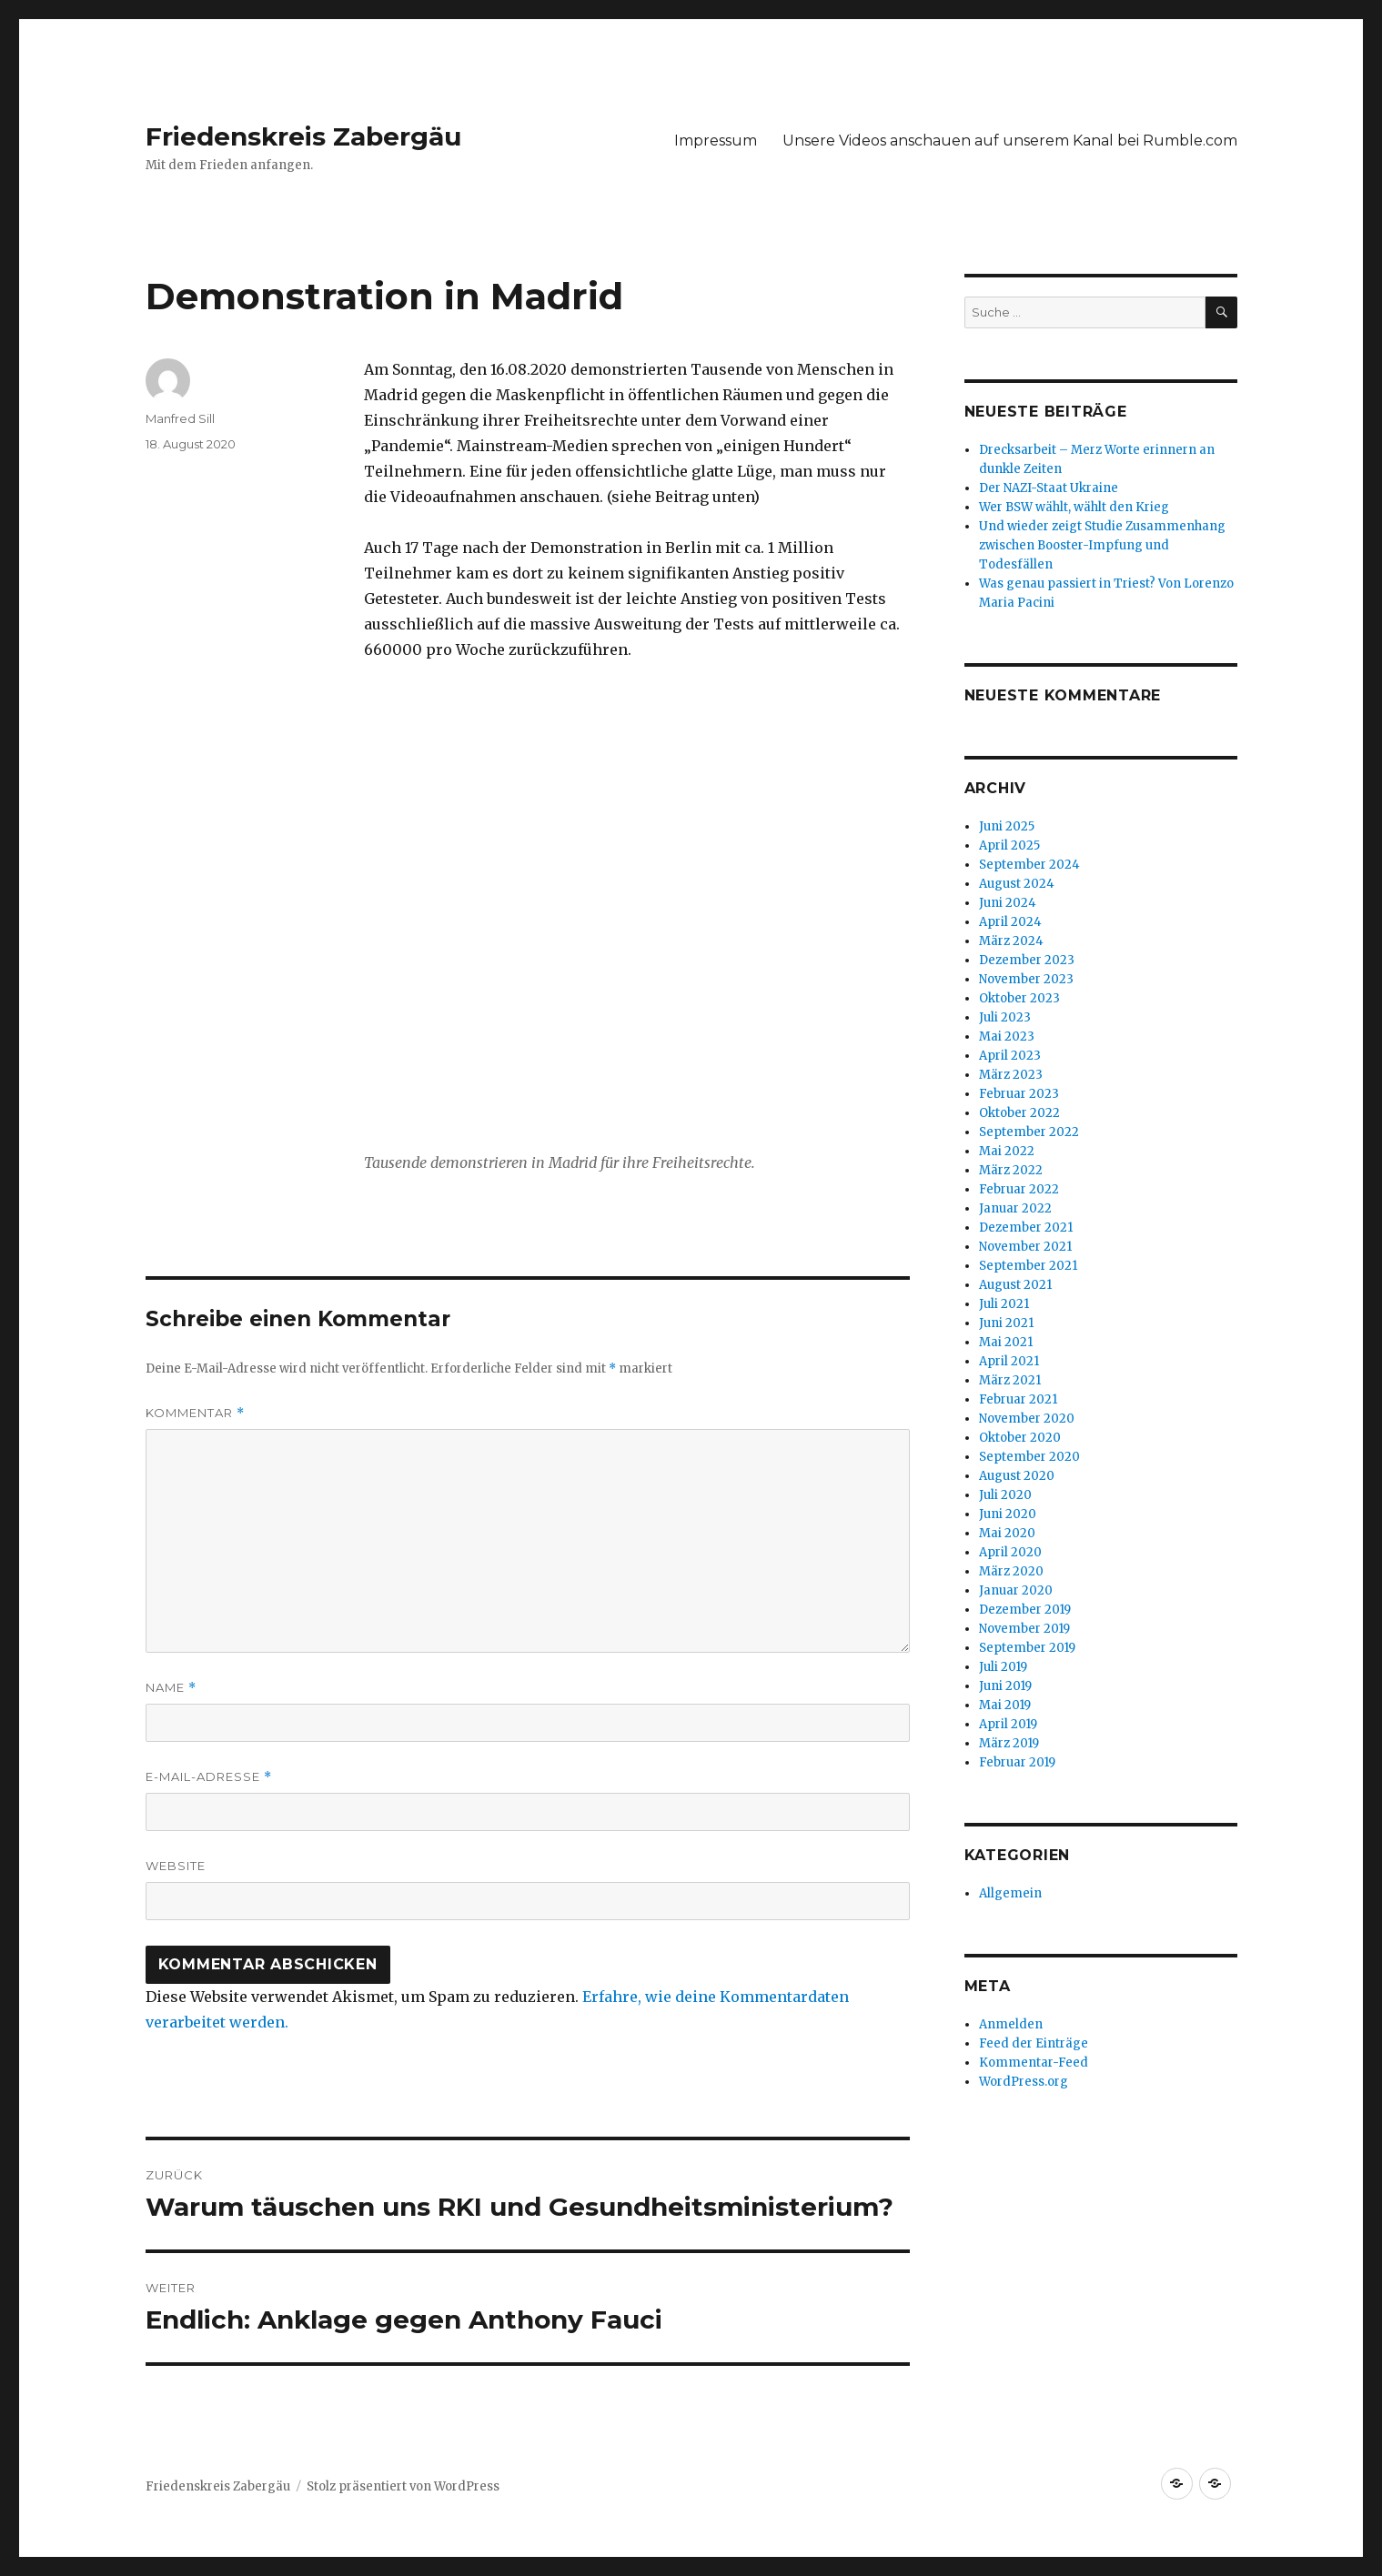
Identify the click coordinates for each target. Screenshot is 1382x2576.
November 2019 (1024, 1628)
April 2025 (1009, 845)
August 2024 (1016, 883)
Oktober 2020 (1020, 1437)
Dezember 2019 (1025, 1609)
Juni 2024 (1007, 903)
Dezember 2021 (1026, 1227)
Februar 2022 (1019, 1189)
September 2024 (1029, 864)
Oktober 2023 (1019, 998)
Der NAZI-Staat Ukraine (1048, 488)
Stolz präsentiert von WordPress (403, 2486)
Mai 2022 (1006, 1151)
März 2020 (1011, 1571)
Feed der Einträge (1033, 2043)
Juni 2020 (1007, 1514)
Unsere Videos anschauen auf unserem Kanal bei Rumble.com (1009, 140)
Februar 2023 (1019, 1094)
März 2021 (1010, 1380)
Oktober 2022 (1019, 1113)
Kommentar (195, 1413)
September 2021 (1028, 1265)
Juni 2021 (1006, 1323)
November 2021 (1025, 1246)
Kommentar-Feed (1033, 2062)
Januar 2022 (1015, 1208)
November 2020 (1026, 1418)
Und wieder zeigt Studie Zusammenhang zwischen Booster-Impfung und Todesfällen (1102, 545)
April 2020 (1010, 1552)
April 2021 (1009, 1361)
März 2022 (1011, 1170)
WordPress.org (1023, 2081)
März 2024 (1011, 941)
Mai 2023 (1006, 1036)
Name (171, 1688)
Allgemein (1010, 1893)
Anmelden (1011, 2024)
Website (176, 1865)
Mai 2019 (1005, 1705)
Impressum (715, 140)
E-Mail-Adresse (209, 1777)
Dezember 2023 (1026, 960)
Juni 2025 (1006, 826)
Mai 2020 (1007, 1533)
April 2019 (1008, 1724)
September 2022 (1029, 1132)
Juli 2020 (1005, 1495)
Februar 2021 (1018, 1399)
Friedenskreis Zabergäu (303, 136)
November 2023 (1026, 979)
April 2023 (1010, 1055)
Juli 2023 (1005, 1017)
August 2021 (1015, 1285)
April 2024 (1010, 922)
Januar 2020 (1016, 1590)
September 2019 (1027, 1647)
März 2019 (1009, 1743)
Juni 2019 (1005, 1686)
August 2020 (1016, 1476)
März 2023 (1011, 1074)
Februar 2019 (1017, 1762)
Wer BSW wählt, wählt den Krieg (1074, 507)
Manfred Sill (180, 418)
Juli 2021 (1004, 1304)
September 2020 (1029, 1456)
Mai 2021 (1006, 1342)
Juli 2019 (1003, 1667)
